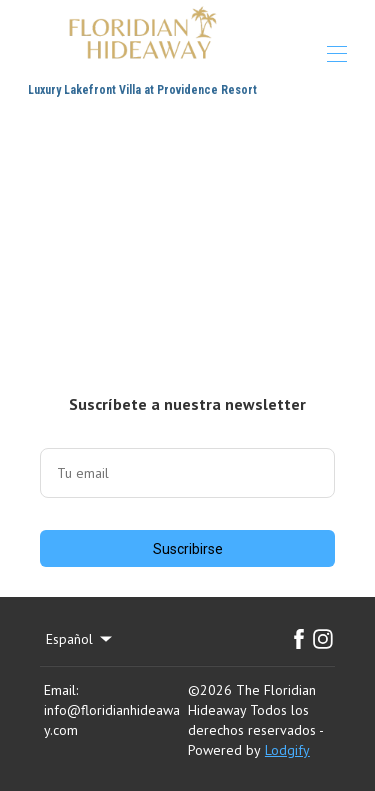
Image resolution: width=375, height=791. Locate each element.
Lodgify (287, 750)
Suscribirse (188, 549)
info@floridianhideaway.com (112, 720)
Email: (61, 690)
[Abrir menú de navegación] (337, 54)
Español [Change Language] (80, 639)
